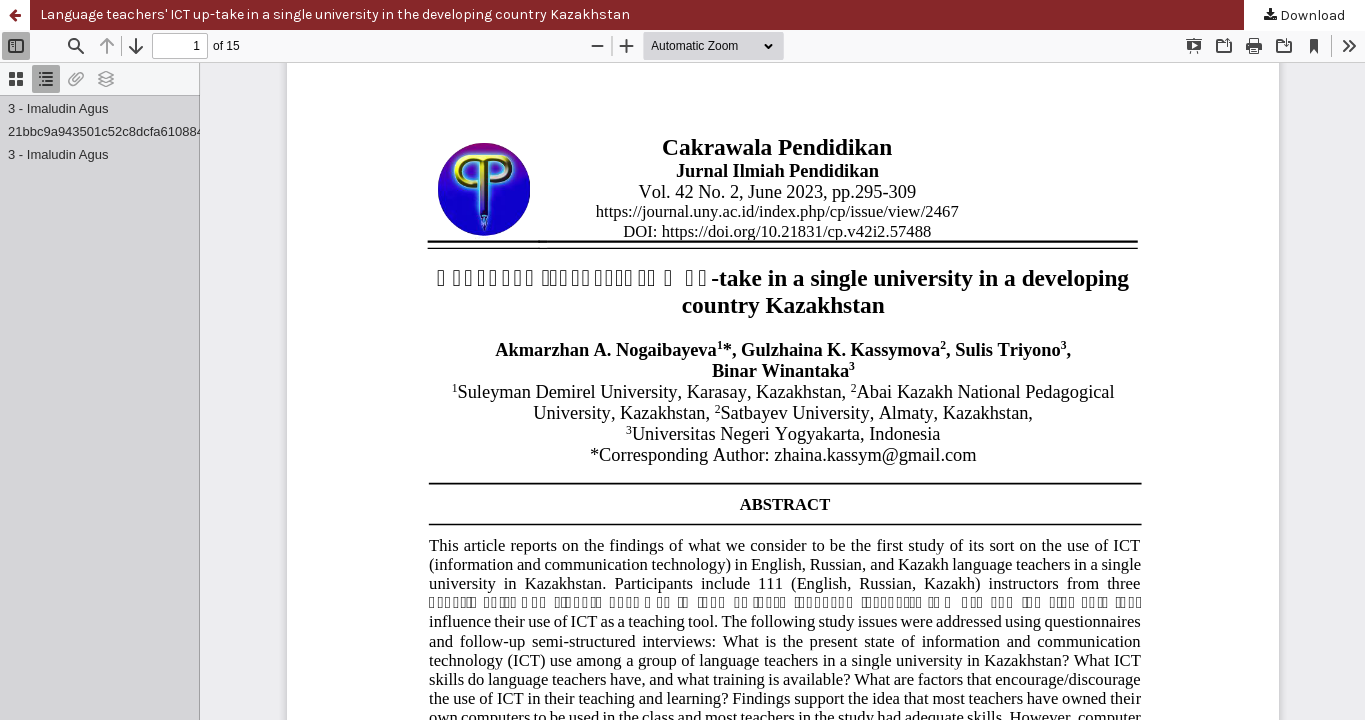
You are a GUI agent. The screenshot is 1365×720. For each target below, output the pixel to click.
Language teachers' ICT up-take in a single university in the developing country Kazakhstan (335, 14)
